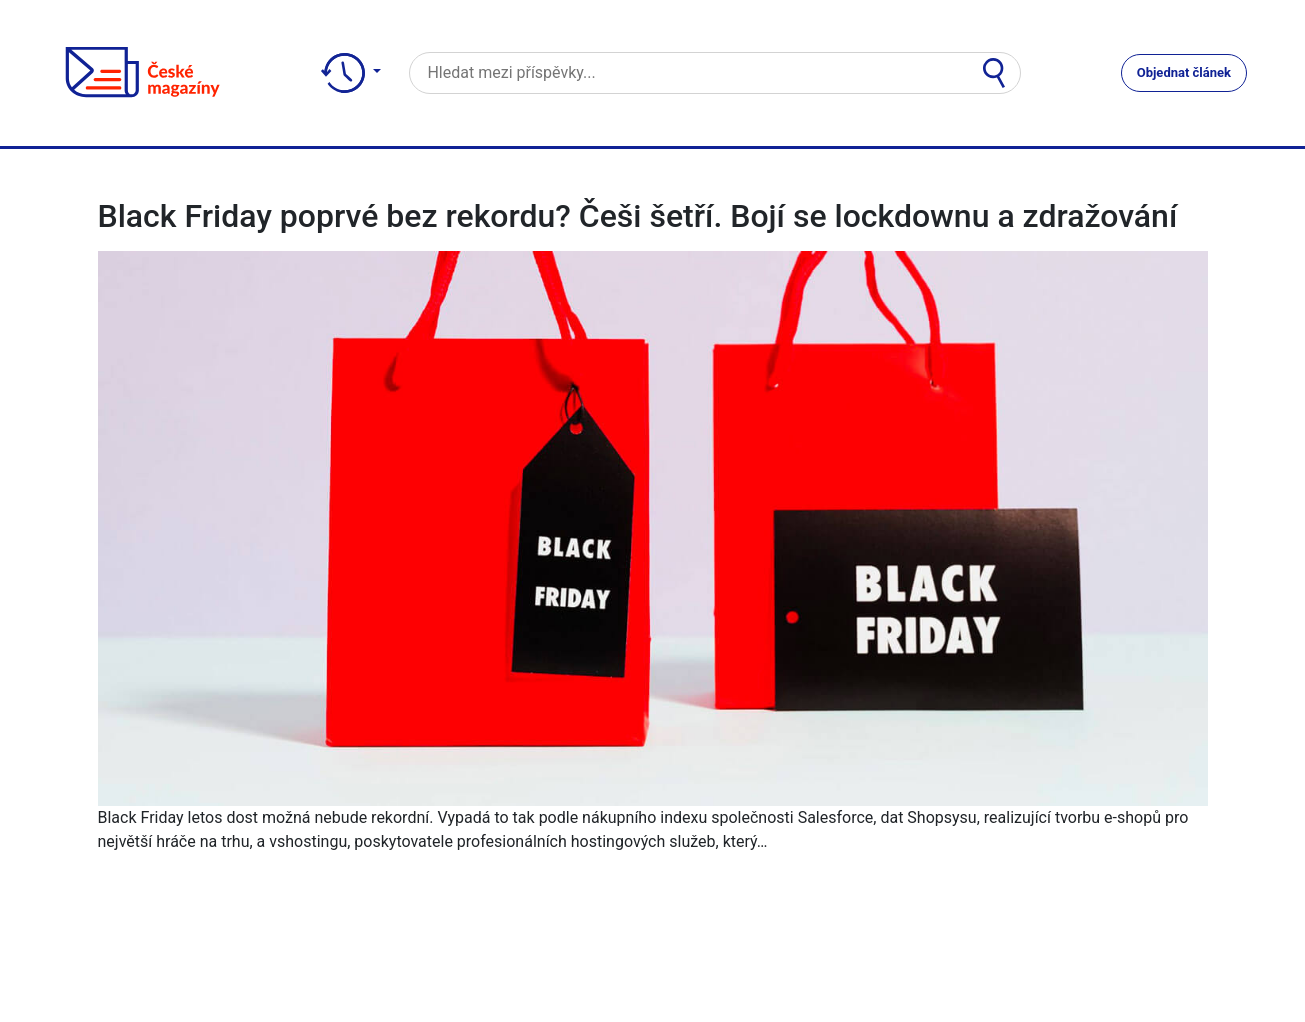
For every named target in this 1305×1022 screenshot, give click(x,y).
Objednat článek (1184, 72)
